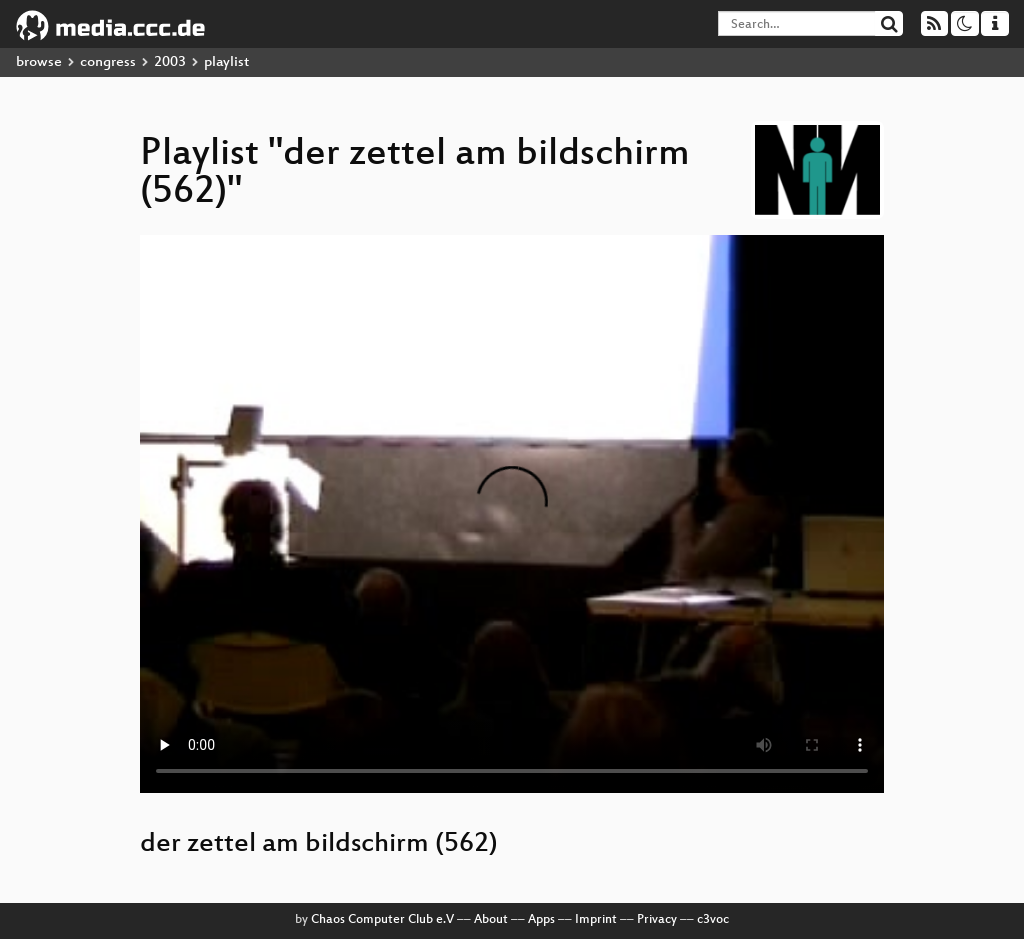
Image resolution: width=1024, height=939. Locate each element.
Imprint (596, 920)
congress (108, 62)
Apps (541, 920)
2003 (170, 62)
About (491, 920)
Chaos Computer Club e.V (382, 920)
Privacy (657, 920)
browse (39, 62)
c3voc (713, 920)
